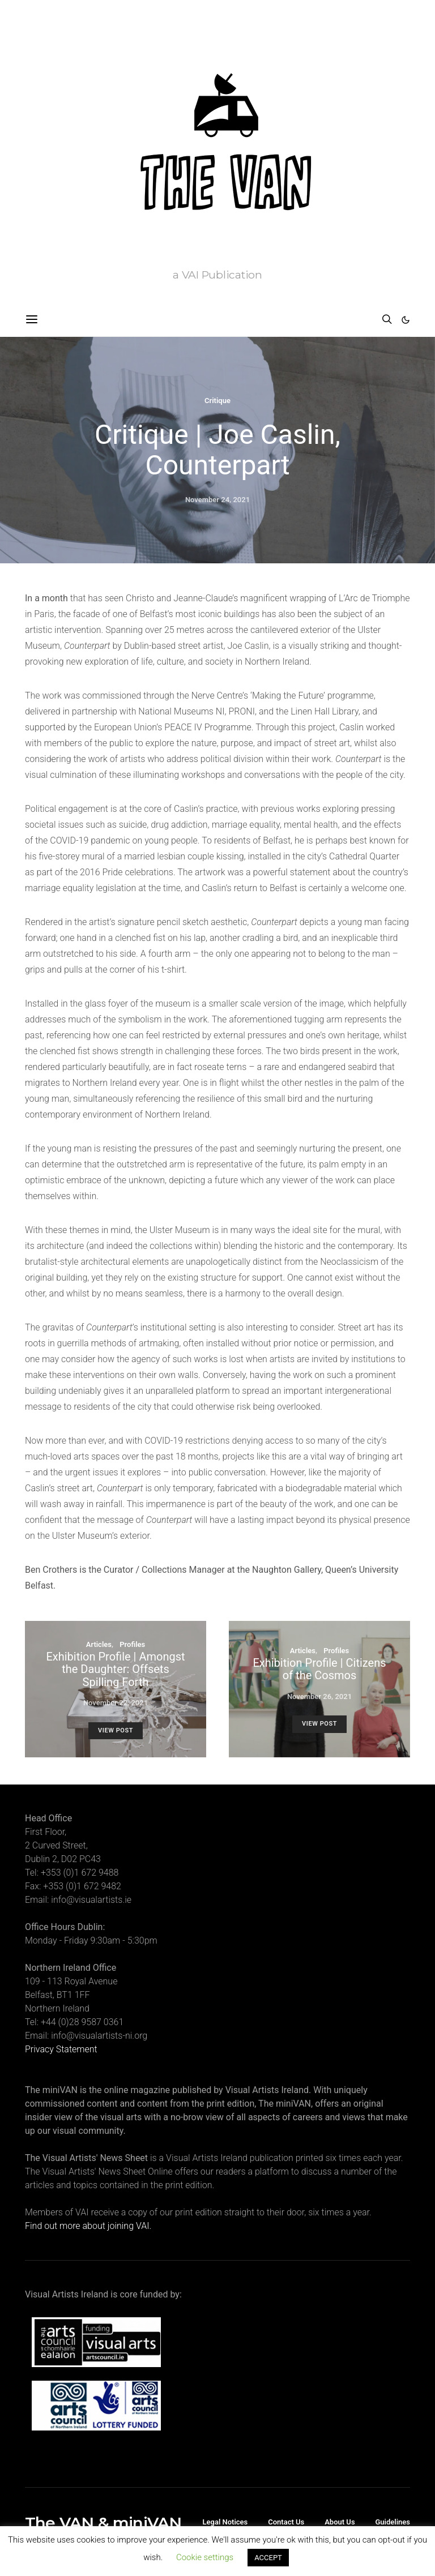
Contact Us (286, 2522)
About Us (340, 2522)
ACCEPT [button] (268, 2557)
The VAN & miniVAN (103, 2523)
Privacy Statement (61, 2049)
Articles (99, 1644)
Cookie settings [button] (204, 2557)
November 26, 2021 (319, 1696)
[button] (405, 319)
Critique (217, 400)
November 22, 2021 (115, 1702)
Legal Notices (225, 2522)
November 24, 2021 (217, 499)
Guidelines (392, 2522)
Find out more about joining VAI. (88, 2225)
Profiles (132, 1644)
